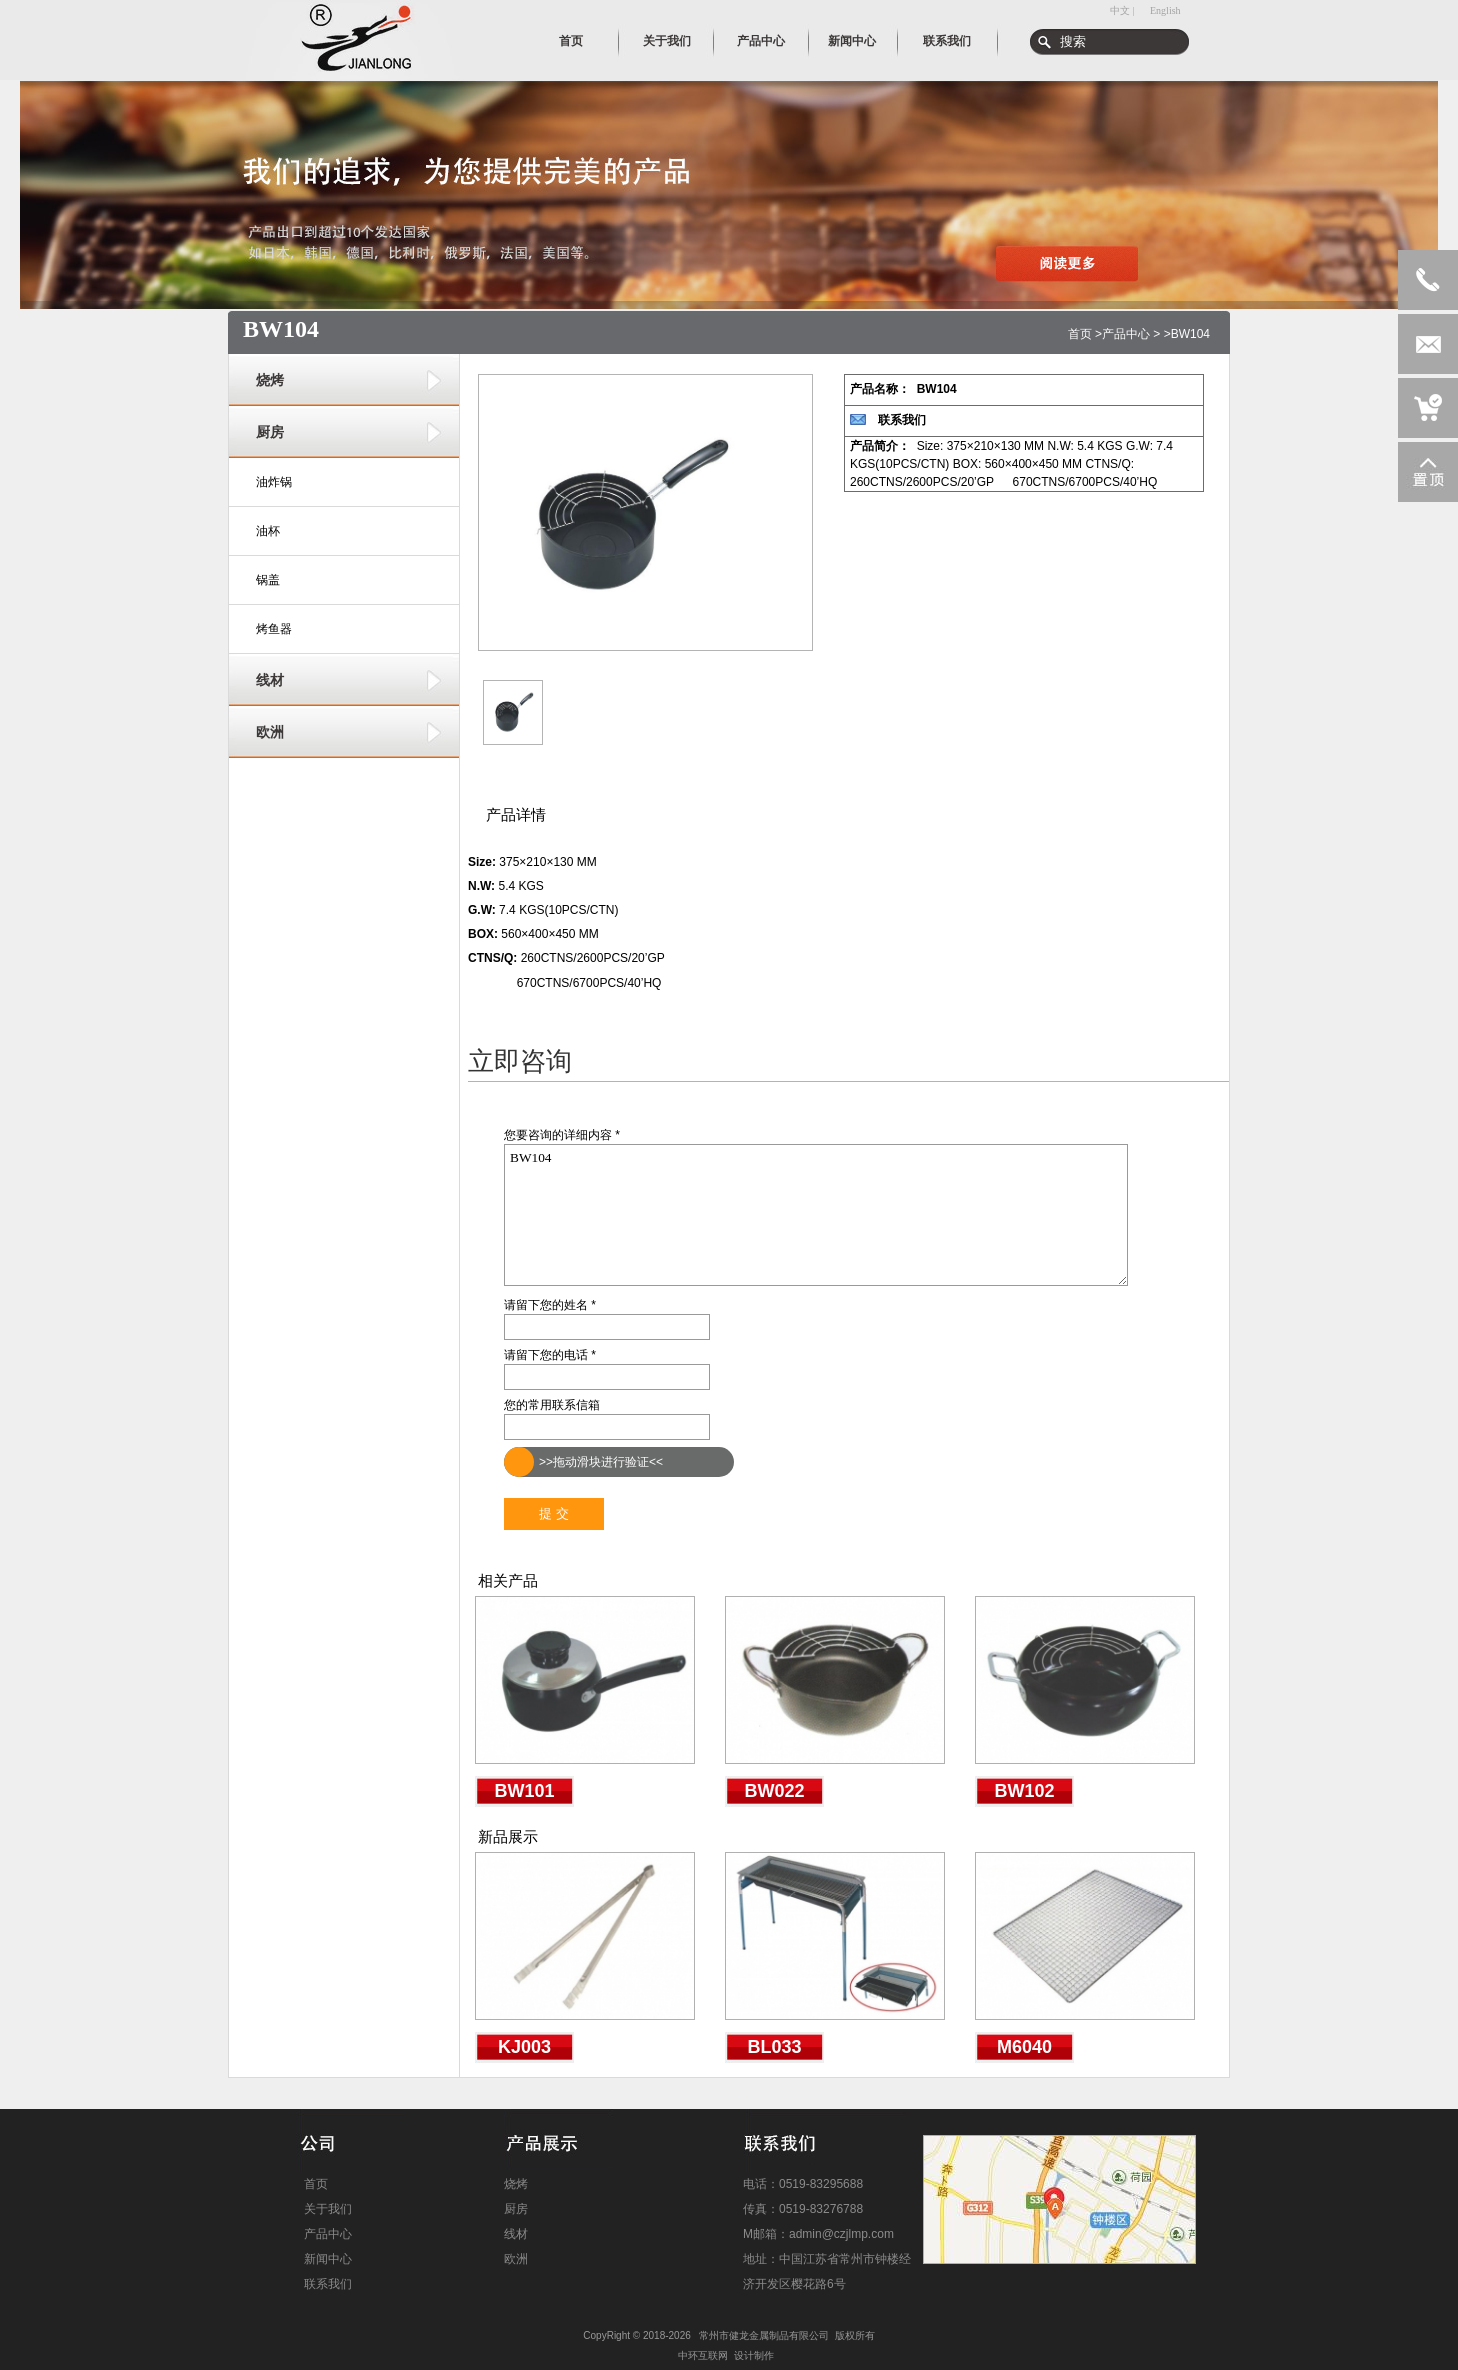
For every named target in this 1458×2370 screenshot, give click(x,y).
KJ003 (524, 2047)
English (1165, 10)
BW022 (774, 1791)
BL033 (774, 2047)
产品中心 (1126, 334)
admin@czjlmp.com (841, 2234)
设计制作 (754, 2355)
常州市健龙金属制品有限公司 (764, 2335)
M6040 (1024, 2047)
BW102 (1024, 1791)
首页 (1080, 334)
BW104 (816, 1215)
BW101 (524, 1791)
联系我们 (902, 420)
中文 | (1122, 10)
